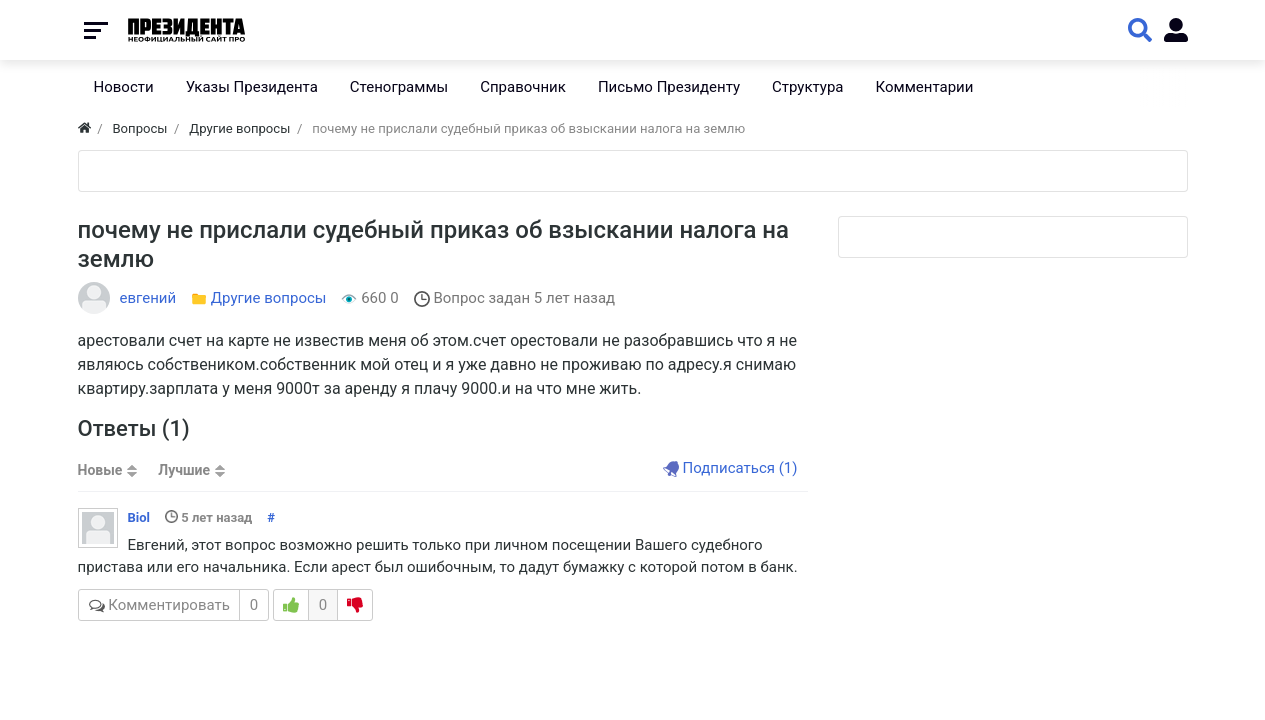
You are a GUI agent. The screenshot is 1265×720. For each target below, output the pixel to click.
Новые (100, 470)
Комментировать (174, 605)
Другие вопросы (269, 298)
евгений (148, 298)
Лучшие (184, 470)
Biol (139, 517)
